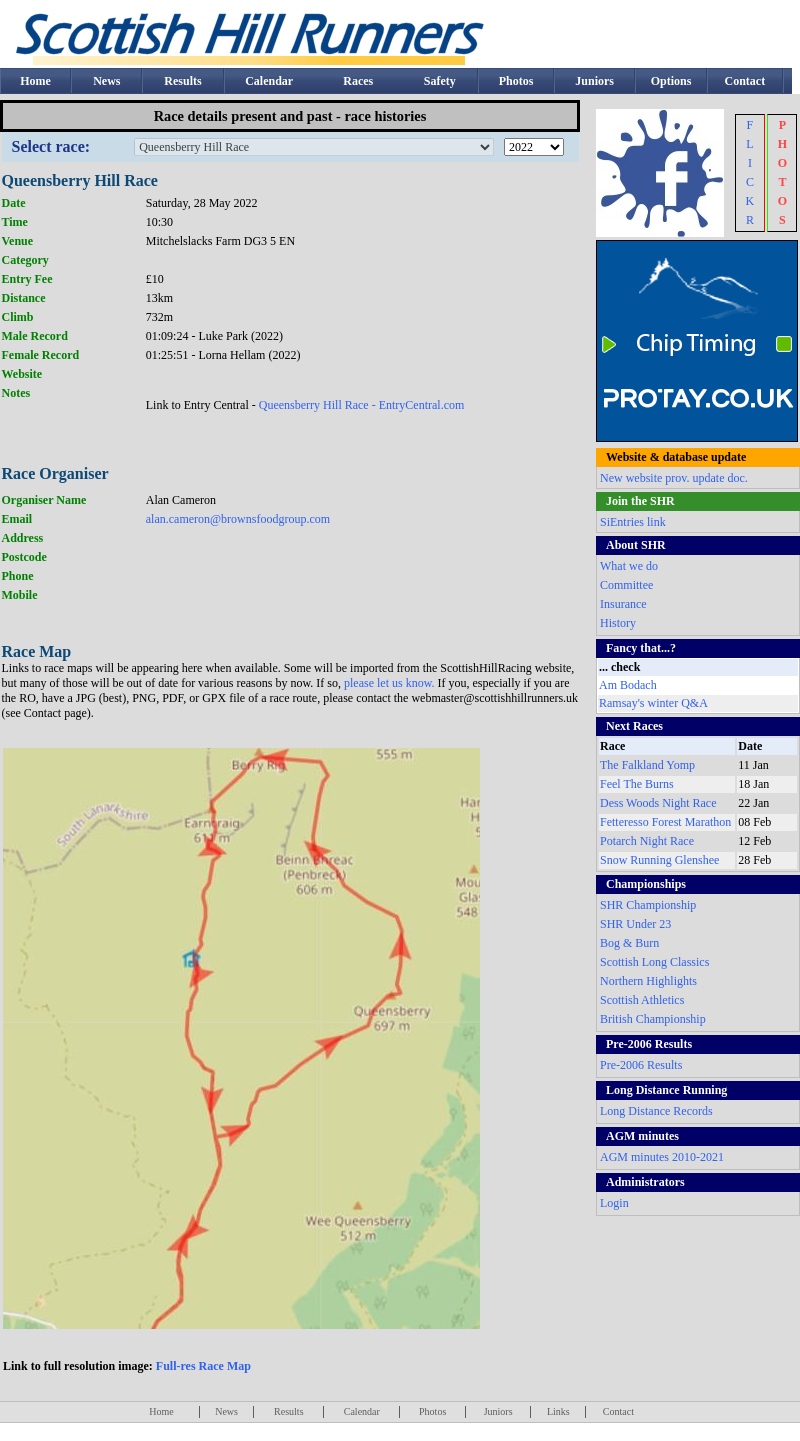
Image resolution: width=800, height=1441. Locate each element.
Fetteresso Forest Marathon (665, 822)
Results (182, 81)
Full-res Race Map (203, 1366)
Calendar (269, 81)
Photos (516, 81)
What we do (629, 566)
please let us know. (391, 683)
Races (358, 81)
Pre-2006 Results (641, 1065)
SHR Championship (648, 905)
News (106, 81)
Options (671, 81)
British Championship (653, 1019)
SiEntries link (633, 522)
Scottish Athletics (642, 1000)
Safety (440, 81)
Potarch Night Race (647, 841)
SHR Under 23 (635, 924)
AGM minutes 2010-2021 (662, 1157)
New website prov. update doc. (674, 478)
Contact (745, 81)
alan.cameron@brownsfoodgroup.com (238, 519)
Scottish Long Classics (654, 962)
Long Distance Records (656, 1111)
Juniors (594, 81)
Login (614, 1203)
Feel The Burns (637, 784)
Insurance (623, 604)
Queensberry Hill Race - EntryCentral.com (362, 405)
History (618, 623)
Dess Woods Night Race (658, 803)
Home (35, 81)
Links (558, 1411)
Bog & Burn (629, 943)
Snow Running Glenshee (659, 860)
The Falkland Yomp (647, 765)
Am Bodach (628, 685)
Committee (626, 585)
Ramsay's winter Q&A (653, 703)
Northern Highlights (648, 981)
